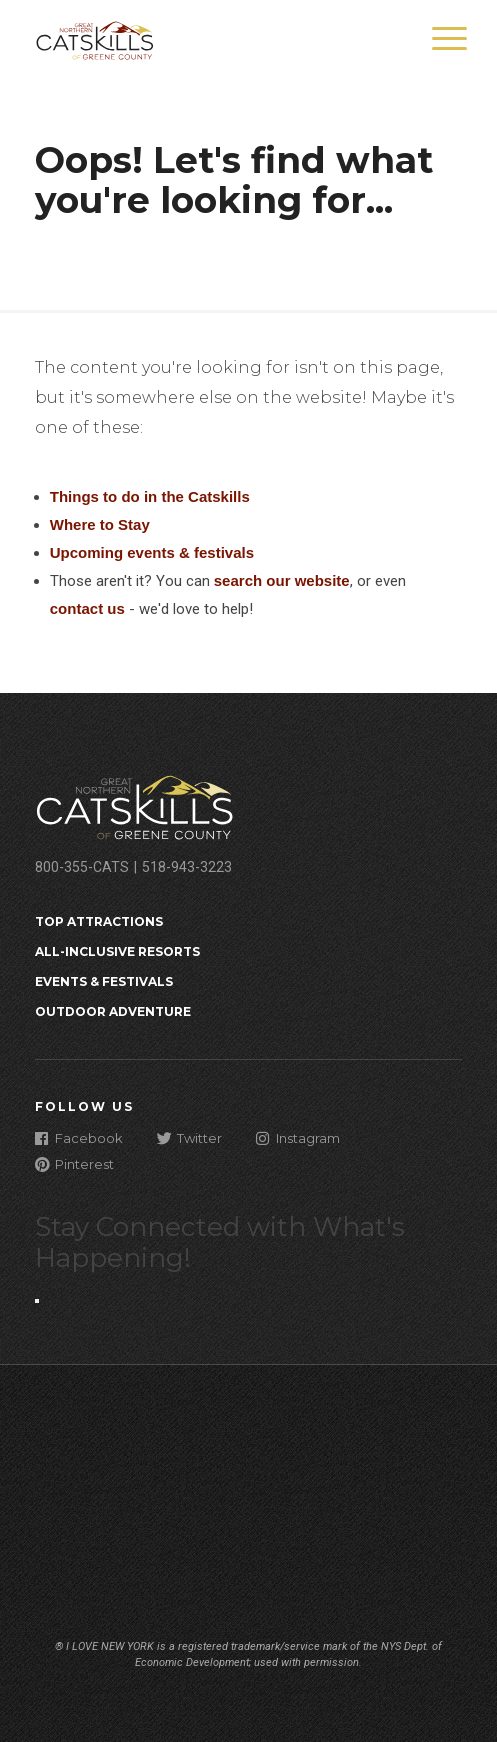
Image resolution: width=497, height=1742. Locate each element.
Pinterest (74, 1163)
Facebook (79, 1137)
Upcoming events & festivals (152, 552)
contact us (87, 608)
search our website (282, 580)
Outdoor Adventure (113, 1011)
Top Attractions (99, 921)
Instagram (298, 1137)
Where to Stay (100, 524)
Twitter (189, 1137)
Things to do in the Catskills (150, 496)
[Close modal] (37, 1301)
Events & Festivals (104, 981)
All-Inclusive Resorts (117, 951)
